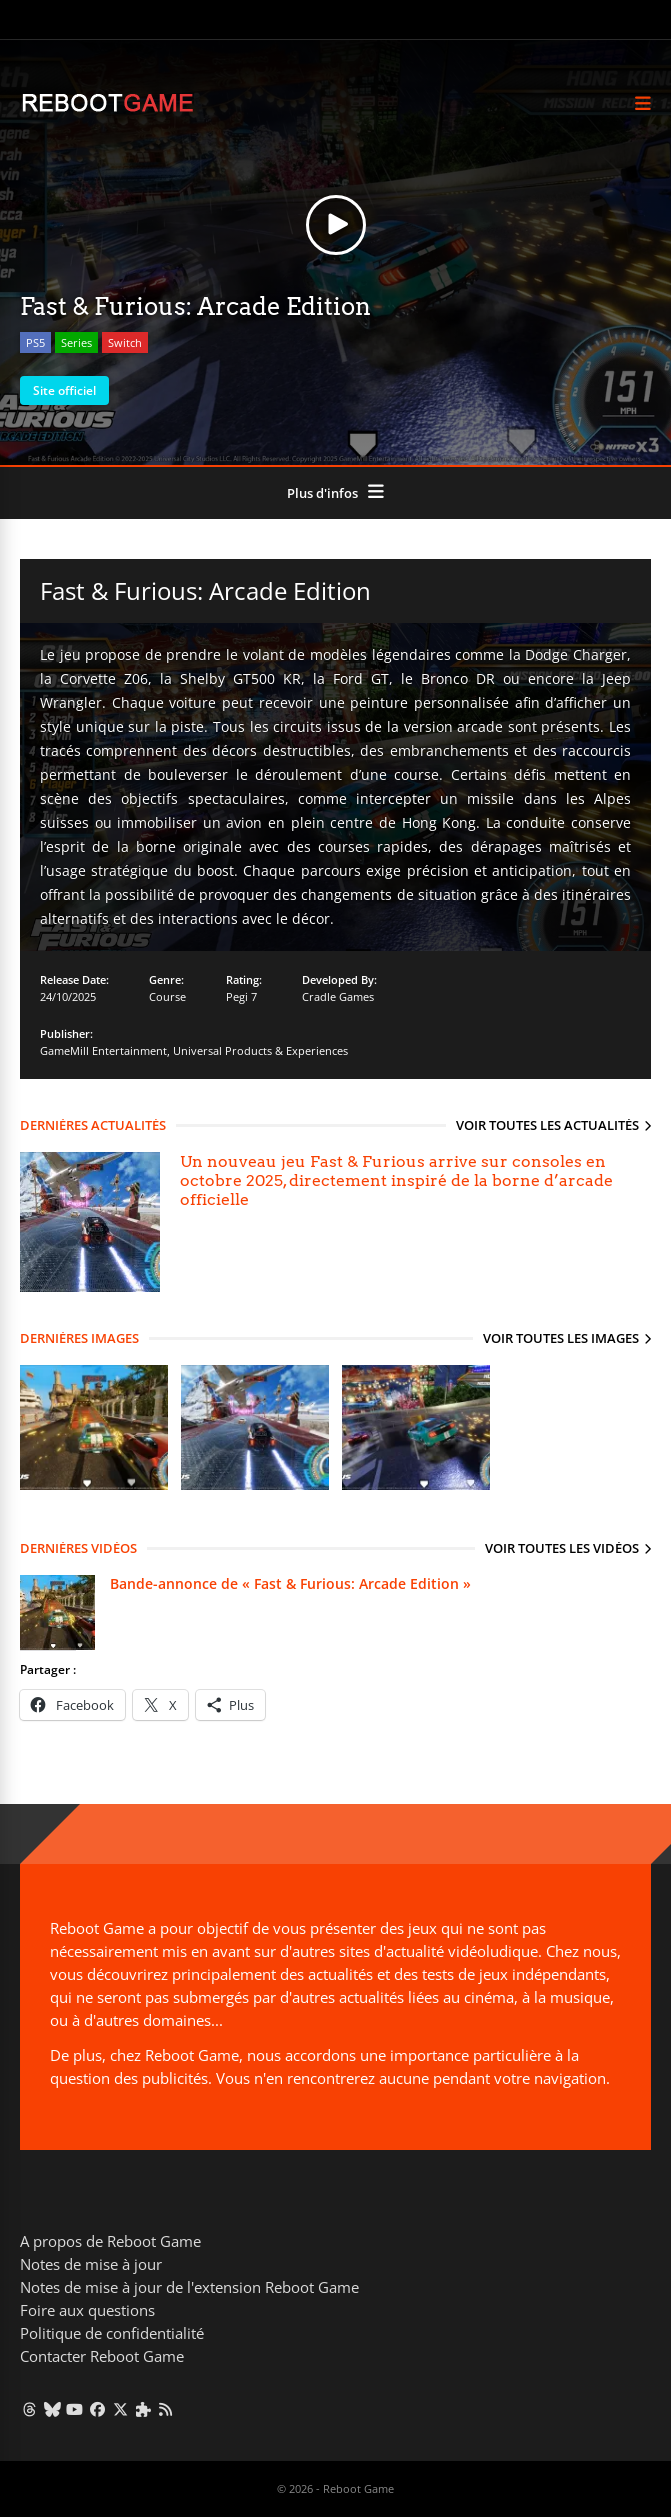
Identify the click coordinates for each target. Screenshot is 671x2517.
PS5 (35, 342)
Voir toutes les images (561, 1338)
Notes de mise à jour (91, 2264)
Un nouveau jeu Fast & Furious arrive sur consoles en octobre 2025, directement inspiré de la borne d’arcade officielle (396, 1180)
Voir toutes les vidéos (562, 1548)
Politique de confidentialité (112, 2333)
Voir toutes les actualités (547, 1125)
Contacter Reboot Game (102, 2356)
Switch (125, 342)
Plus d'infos (322, 493)
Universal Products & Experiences (260, 1050)
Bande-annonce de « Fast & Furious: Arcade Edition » (290, 1583)
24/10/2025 (68, 996)
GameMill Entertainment (103, 1050)
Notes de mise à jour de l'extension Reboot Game (189, 2287)
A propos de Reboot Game (110, 2241)
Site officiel (64, 390)
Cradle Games (338, 996)
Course (167, 996)
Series (76, 342)
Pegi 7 (241, 996)
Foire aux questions (87, 2310)
